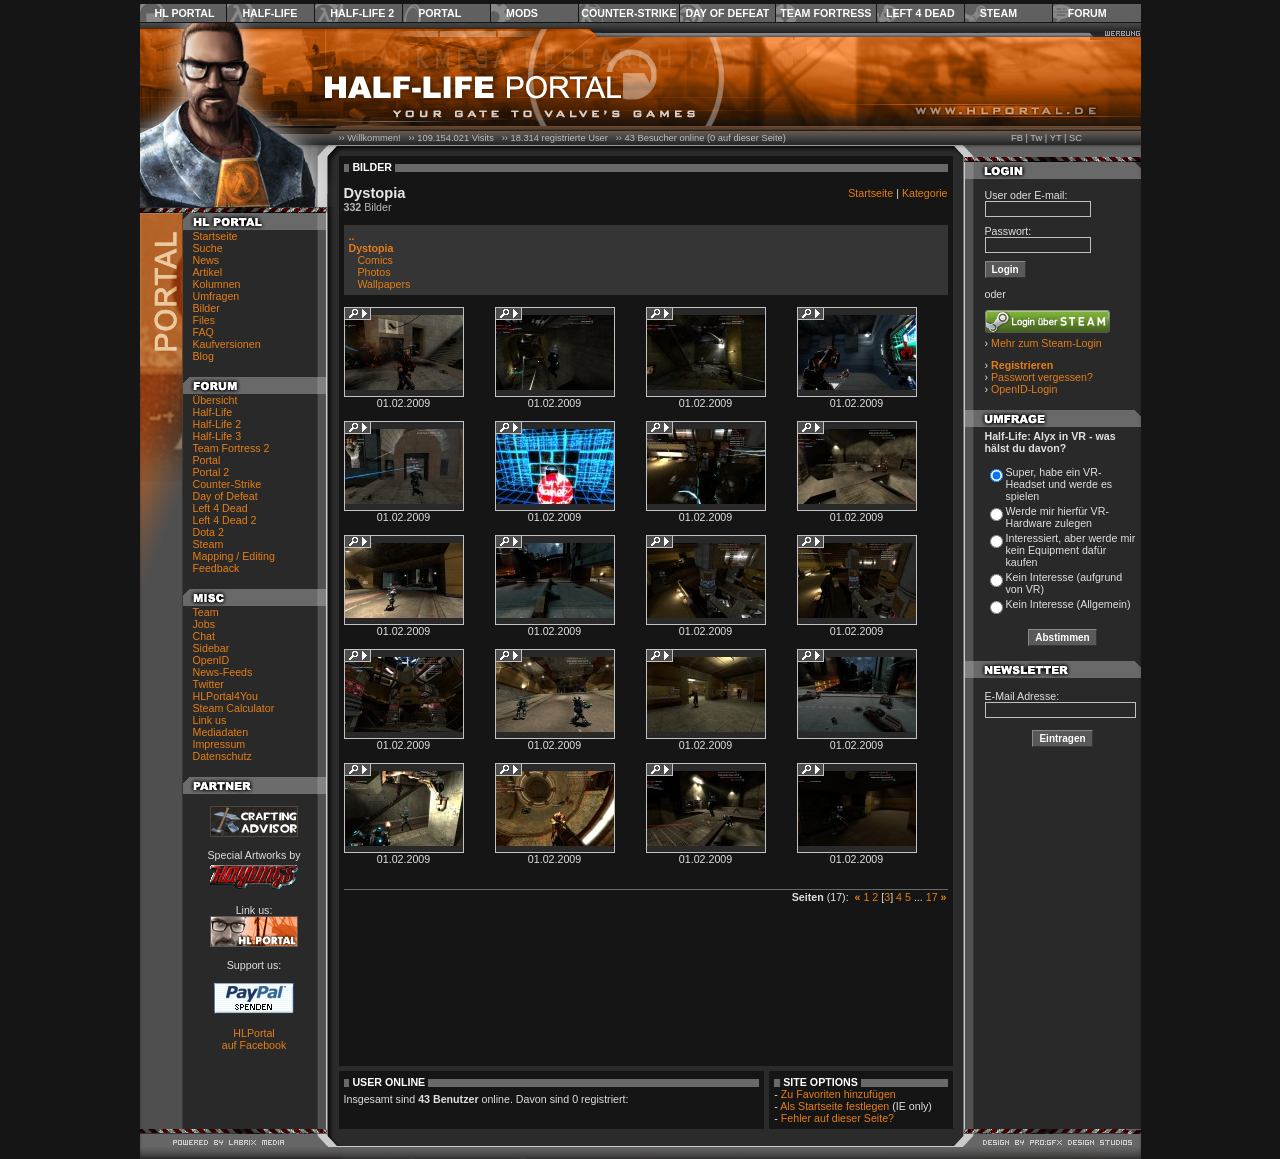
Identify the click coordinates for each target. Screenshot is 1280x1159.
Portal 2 (211, 472)
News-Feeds (223, 672)
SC (1075, 138)
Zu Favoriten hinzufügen (838, 1094)
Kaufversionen (227, 344)
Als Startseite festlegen (834, 1106)
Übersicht (215, 400)
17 (932, 897)
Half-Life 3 (217, 436)
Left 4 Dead (920, 13)
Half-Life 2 (362, 13)
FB (1017, 138)
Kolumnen (217, 284)
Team (206, 612)
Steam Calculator (234, 708)
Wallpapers (383, 284)
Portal (439, 13)
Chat (204, 636)
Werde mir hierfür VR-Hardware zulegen (1057, 517)
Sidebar (211, 648)
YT (1056, 138)
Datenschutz (222, 756)
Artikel (208, 272)
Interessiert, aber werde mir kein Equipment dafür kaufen (1071, 550)
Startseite (215, 236)
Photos (373, 272)
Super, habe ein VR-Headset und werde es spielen (1059, 484)
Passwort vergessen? (1042, 377)
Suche (208, 248)
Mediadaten (221, 732)
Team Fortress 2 (231, 448)
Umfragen (216, 296)
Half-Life (269, 13)
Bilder (206, 308)
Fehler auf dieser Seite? (837, 1118)
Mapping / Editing (234, 556)
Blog (203, 356)
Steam (998, 13)
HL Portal (185, 13)
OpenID (211, 660)
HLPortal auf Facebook (254, 1039)
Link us (210, 720)
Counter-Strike (628, 13)
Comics (375, 260)
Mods (522, 13)
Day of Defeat (727, 13)
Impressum (219, 744)
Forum (1087, 13)
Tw (1036, 138)
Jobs (204, 624)
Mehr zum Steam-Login (1046, 343)
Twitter (208, 684)
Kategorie (925, 193)
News (206, 260)
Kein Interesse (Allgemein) (1068, 604)
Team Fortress (825, 13)
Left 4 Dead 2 (225, 520)
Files (204, 320)
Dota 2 (208, 532)
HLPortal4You (225, 696)
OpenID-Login (1024, 389)
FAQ (203, 332)
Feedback (216, 568)
